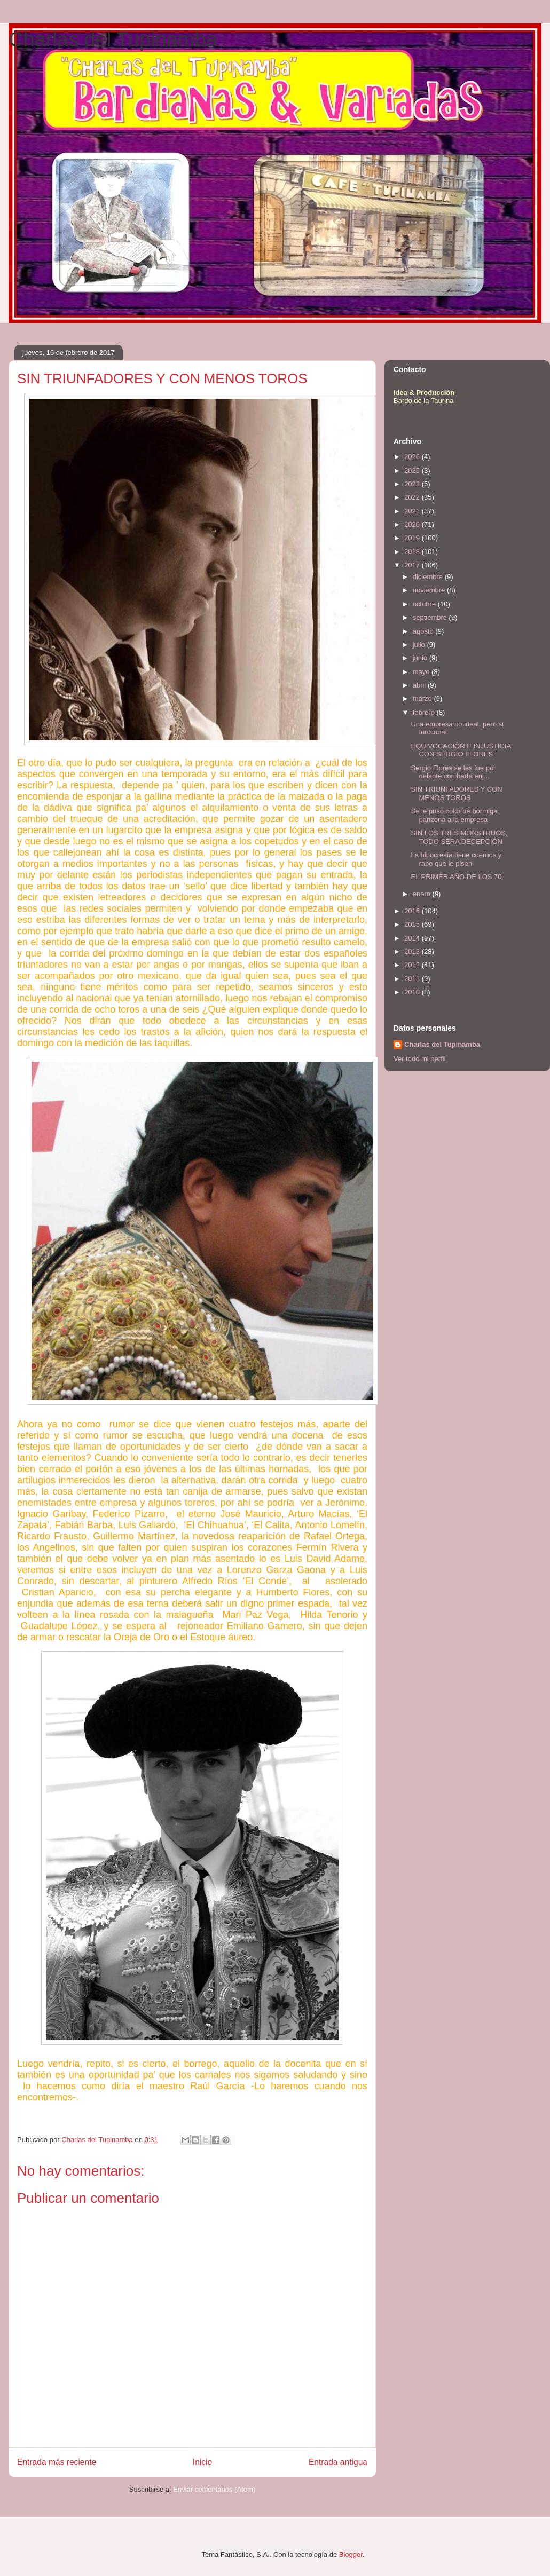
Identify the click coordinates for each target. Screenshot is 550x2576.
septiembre (431, 617)
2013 (413, 951)
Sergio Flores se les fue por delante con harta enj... (453, 772)
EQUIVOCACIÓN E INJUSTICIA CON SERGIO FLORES (460, 750)
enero (423, 894)
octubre (425, 604)
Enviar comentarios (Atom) (214, 2489)
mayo (422, 672)
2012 (413, 965)
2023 (413, 484)
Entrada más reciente (56, 2462)
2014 (413, 938)
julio (420, 645)
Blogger (351, 2554)
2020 (413, 524)
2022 (413, 497)
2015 (413, 924)
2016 (413, 911)
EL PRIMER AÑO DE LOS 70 (456, 877)
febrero (425, 712)
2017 (413, 565)
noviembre (430, 590)
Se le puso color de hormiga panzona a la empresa (454, 815)
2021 (413, 511)
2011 (413, 979)
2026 (413, 457)
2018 (413, 552)
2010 (413, 992)
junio (421, 658)
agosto (424, 631)
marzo (423, 698)
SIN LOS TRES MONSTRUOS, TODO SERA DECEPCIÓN (459, 837)
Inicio (202, 2462)
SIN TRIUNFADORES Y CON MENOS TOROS (456, 793)
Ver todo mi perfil (420, 1059)
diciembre (429, 577)
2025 (413, 471)
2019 (413, 538)
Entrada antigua (338, 2462)
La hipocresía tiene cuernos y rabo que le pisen (456, 859)
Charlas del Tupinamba (113, 39)
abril (420, 685)
